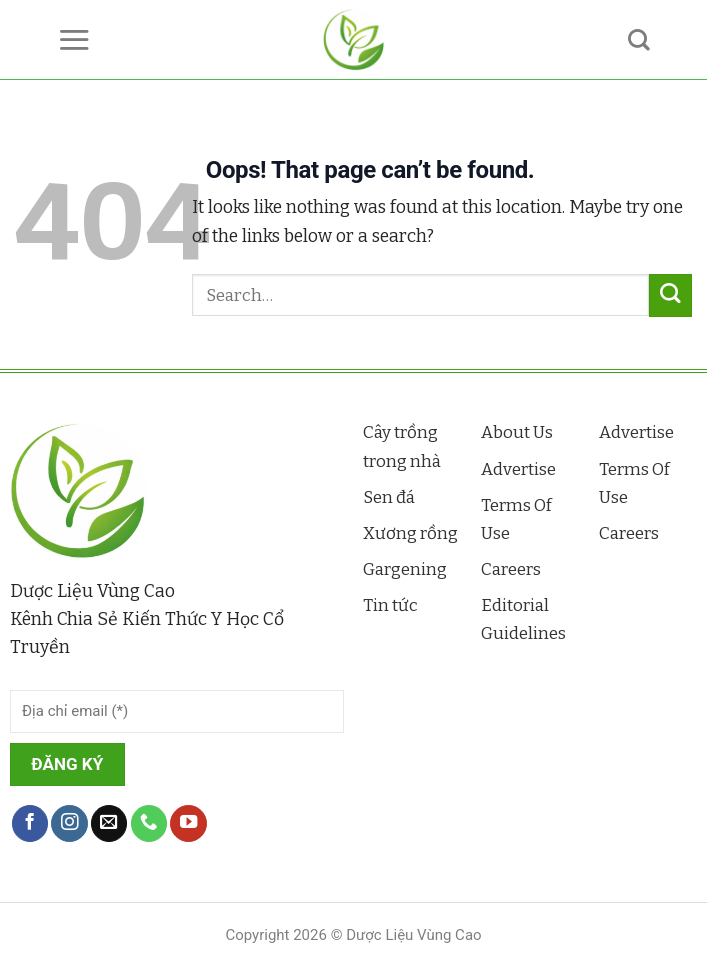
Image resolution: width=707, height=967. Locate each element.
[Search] (639, 40)
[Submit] (670, 295)
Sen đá (389, 497)
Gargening (405, 569)
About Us (517, 432)
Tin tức (390, 605)
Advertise (518, 469)
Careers (511, 569)
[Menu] (74, 39)
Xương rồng (410, 533)
